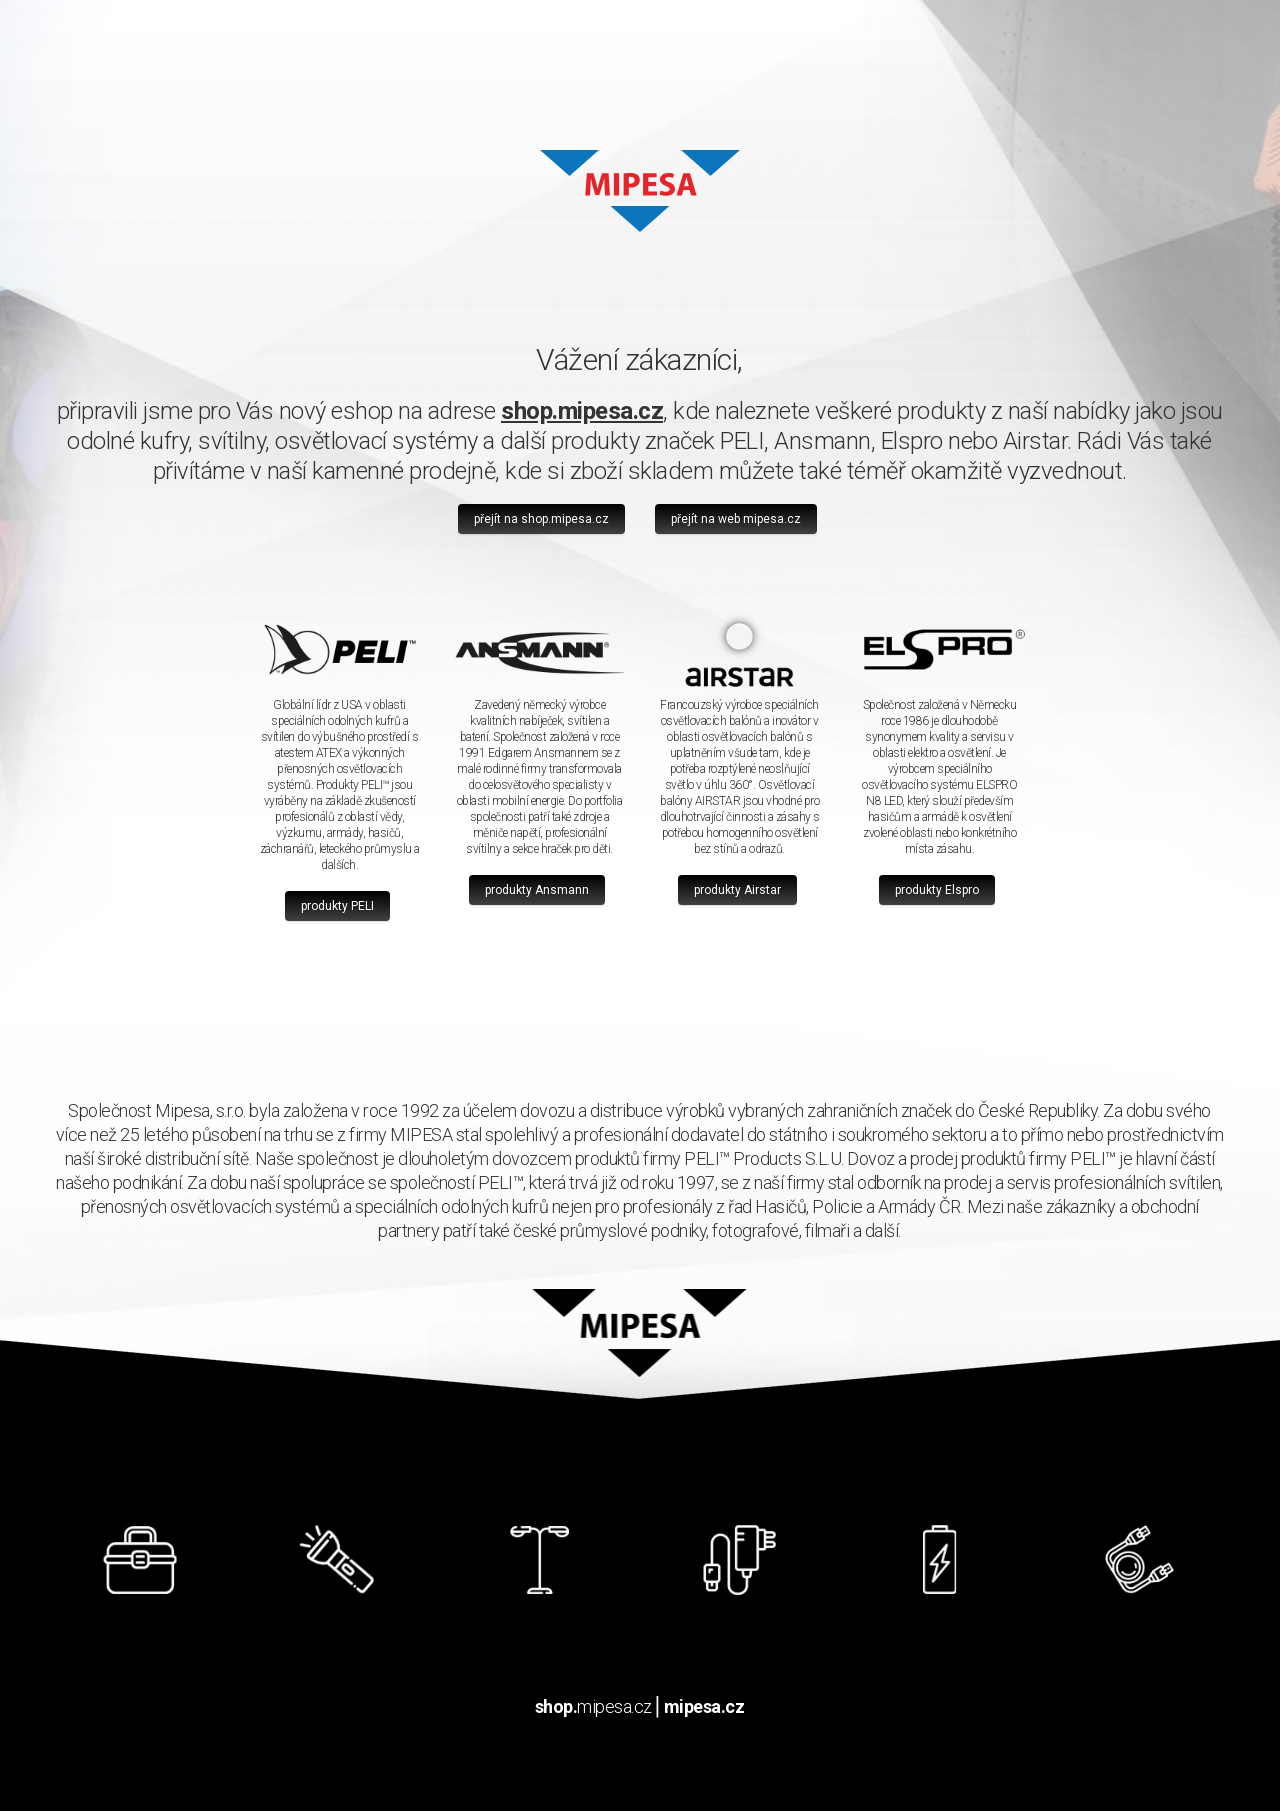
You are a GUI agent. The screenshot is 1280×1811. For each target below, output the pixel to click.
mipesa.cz (593, 1706)
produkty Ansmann (537, 890)
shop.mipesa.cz (582, 411)
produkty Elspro (937, 890)
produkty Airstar (737, 890)
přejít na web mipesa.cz (736, 519)
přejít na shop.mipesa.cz (541, 519)
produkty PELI (337, 906)
